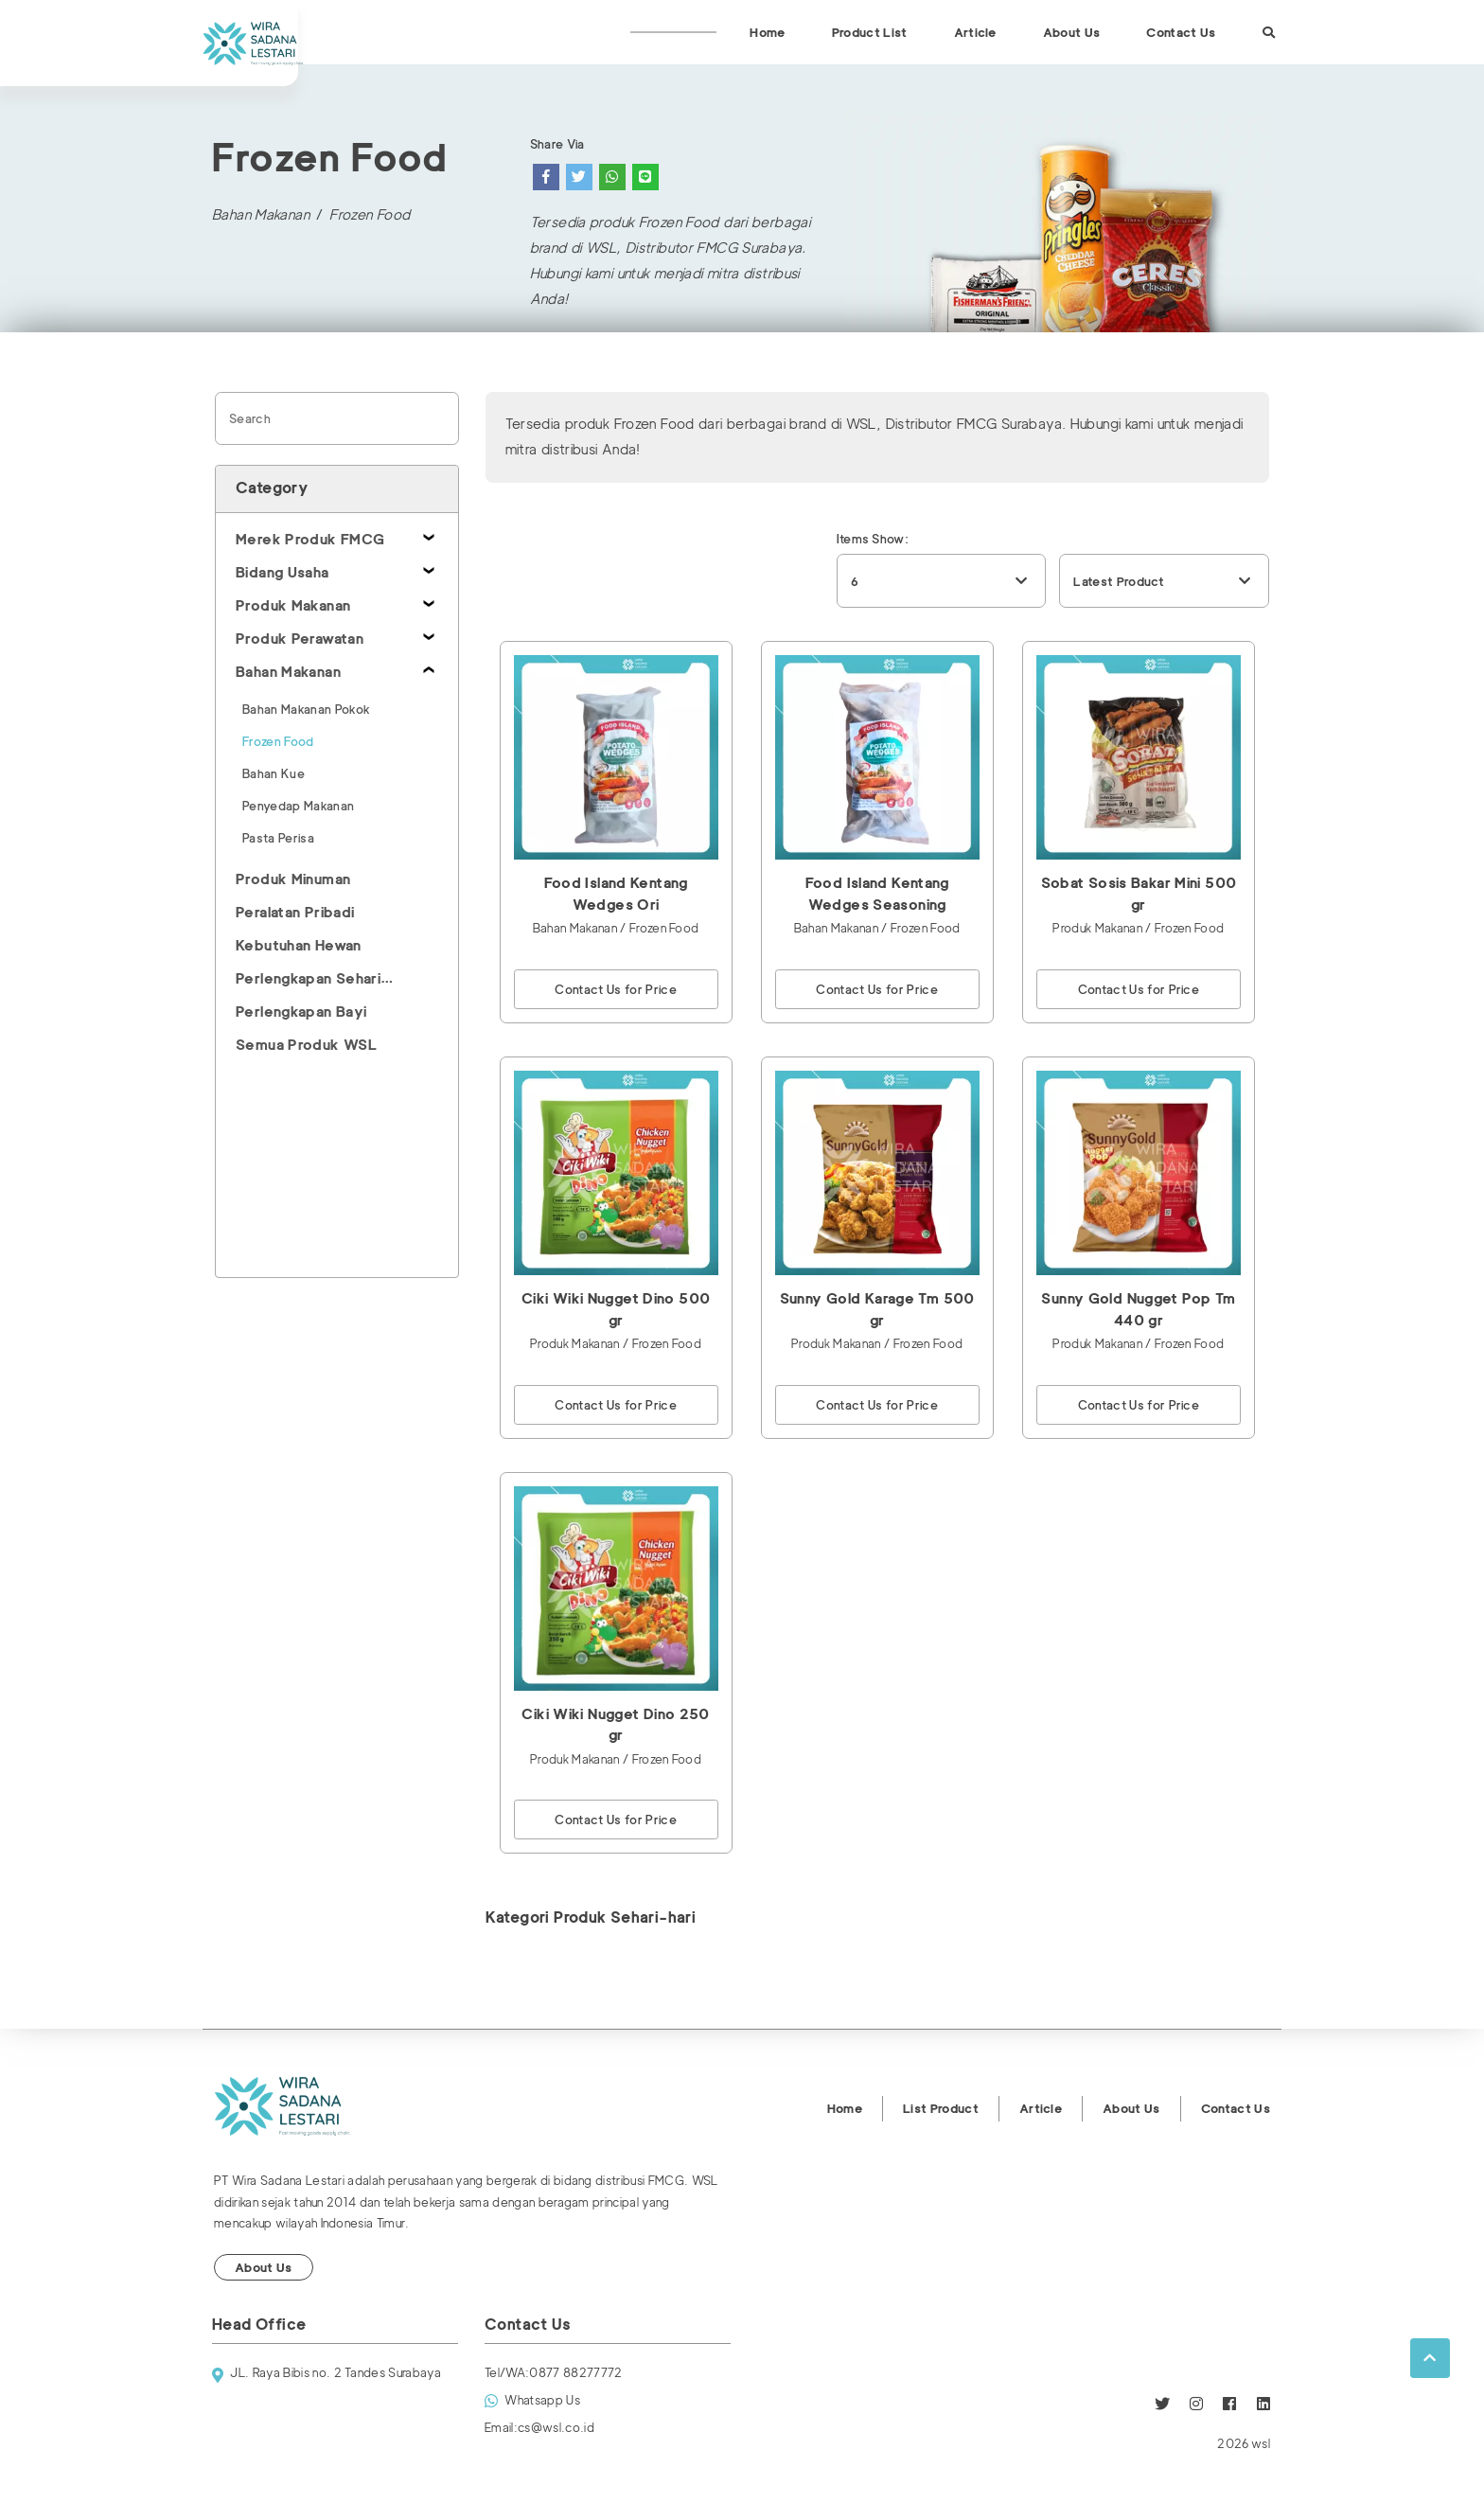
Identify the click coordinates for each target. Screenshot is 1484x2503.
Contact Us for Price (616, 989)
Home (767, 32)
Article (975, 32)
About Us (1072, 32)
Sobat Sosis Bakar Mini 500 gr (1139, 894)
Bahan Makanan (260, 214)
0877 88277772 (554, 2373)
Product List (870, 32)
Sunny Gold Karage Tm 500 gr (877, 1309)
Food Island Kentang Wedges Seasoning (877, 894)
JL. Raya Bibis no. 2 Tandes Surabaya (326, 2375)
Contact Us (1180, 32)
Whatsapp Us (532, 2400)
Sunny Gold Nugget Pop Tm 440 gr (1138, 1309)
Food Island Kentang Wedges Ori (616, 894)
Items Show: (873, 538)
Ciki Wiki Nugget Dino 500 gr (615, 1309)
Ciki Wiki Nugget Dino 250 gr (615, 1725)
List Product (941, 2108)
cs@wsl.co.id (539, 2428)
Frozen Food (369, 214)
